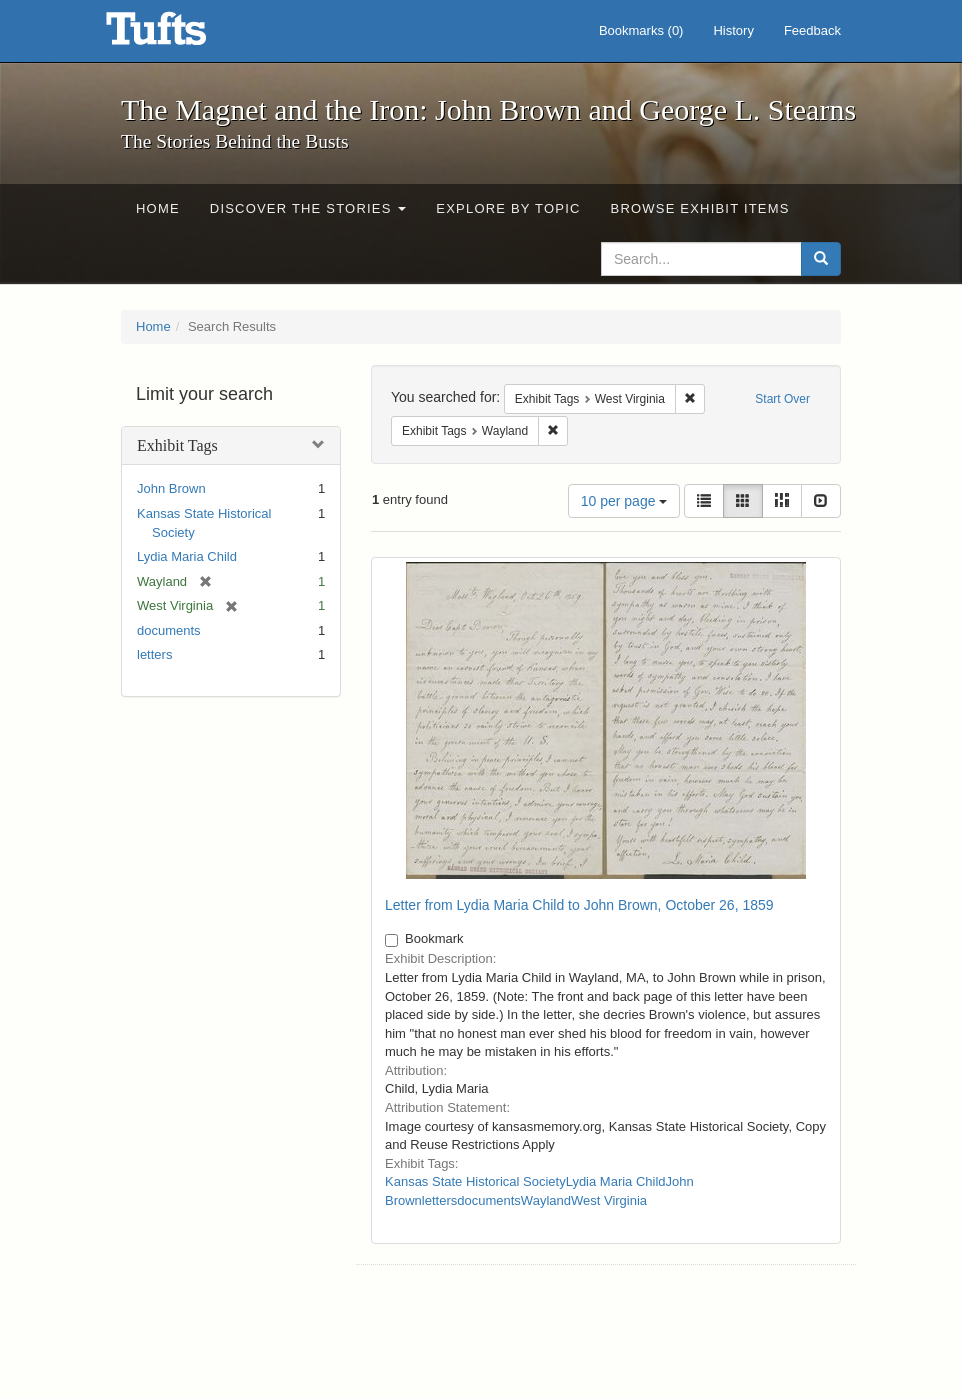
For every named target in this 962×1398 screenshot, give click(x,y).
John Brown (171, 488)
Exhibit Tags (177, 445)
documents (169, 630)
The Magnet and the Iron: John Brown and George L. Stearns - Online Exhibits (181, 35)
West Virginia (609, 1200)
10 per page (624, 501)
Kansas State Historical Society (475, 1181)
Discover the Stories (308, 208)
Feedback (812, 30)
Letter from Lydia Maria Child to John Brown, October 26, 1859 (579, 905)
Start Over (782, 399)
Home (158, 208)
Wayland (546, 1200)
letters (154, 654)
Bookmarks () (641, 30)
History (733, 30)
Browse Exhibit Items (700, 208)
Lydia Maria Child (187, 556)
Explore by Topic (508, 208)
